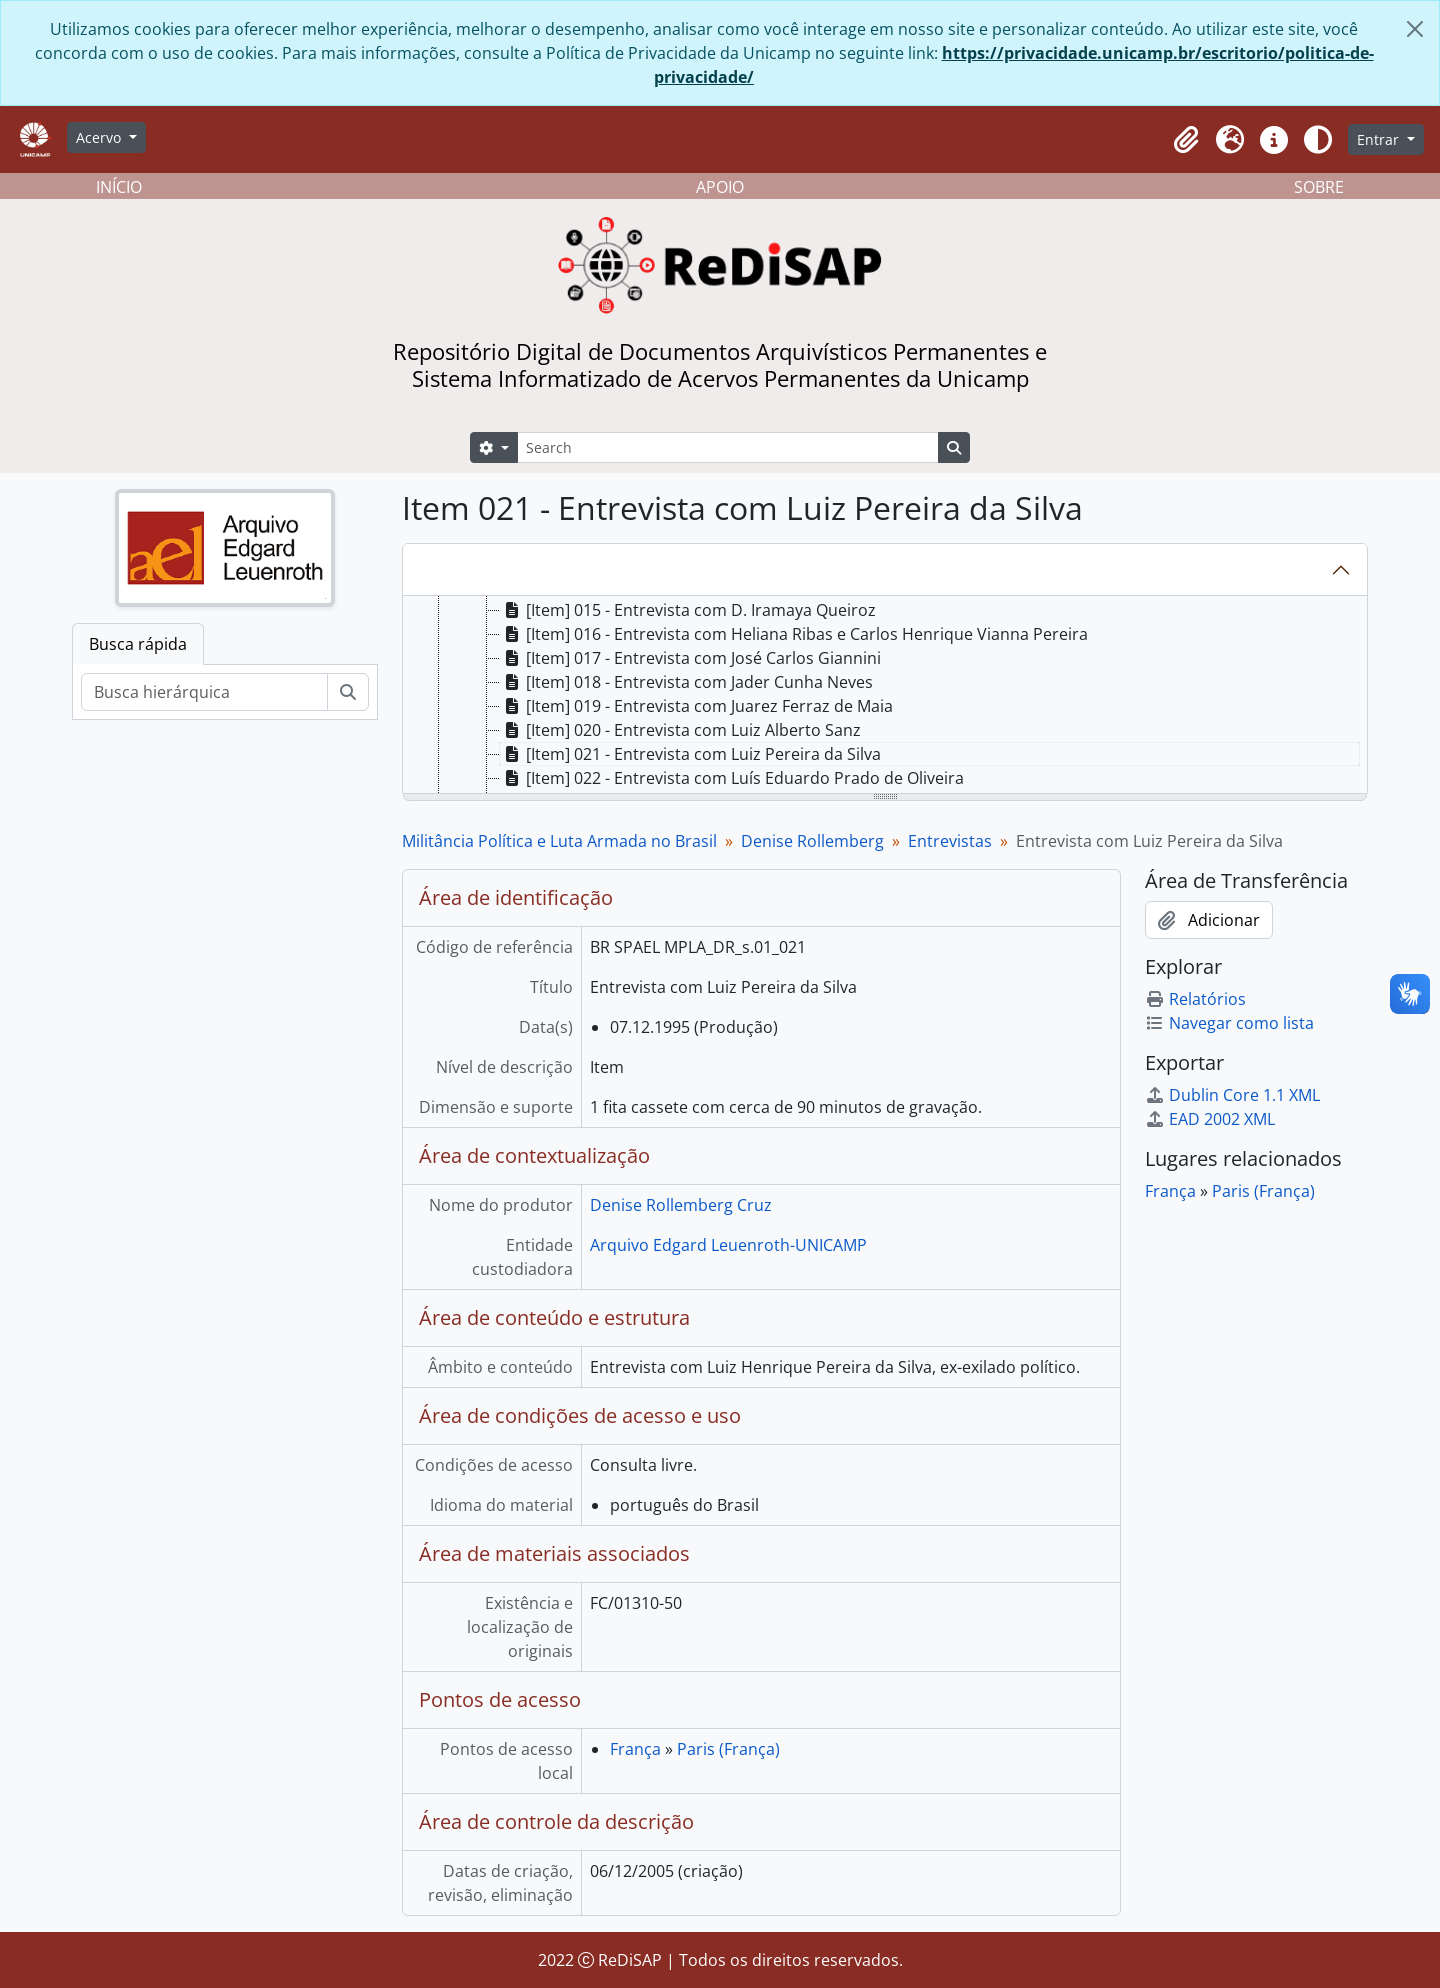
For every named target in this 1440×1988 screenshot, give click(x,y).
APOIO (720, 187)
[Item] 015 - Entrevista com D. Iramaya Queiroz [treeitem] (688, 610)
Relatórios (1195, 999)
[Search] (728, 447)
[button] (1186, 140)
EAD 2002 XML (1210, 1119)
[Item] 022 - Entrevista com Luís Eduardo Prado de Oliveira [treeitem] (732, 778)
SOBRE (1319, 187)
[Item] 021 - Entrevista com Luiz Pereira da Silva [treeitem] (690, 754)
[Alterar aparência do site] (1318, 140)
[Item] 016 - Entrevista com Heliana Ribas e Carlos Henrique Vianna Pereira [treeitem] (794, 634)
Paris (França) (728, 1749)
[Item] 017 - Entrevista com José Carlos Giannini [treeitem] (690, 658)
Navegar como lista (1229, 1023)
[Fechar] (1415, 29)
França (635, 1749)
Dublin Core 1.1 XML (1232, 1095)
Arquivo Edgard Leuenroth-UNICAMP (728, 1245)
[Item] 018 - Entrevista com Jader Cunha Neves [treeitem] (686, 682)
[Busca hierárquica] (204, 692)
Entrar (1380, 139)
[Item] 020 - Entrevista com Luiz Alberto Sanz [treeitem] (680, 730)
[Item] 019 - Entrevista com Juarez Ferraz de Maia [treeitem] (696, 706)
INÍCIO (119, 187)
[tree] (885, 696)
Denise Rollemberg (812, 841)
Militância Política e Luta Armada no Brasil (559, 841)
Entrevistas (950, 841)
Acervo (100, 137)
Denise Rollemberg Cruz (681, 1205)
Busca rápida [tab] (138, 644)
